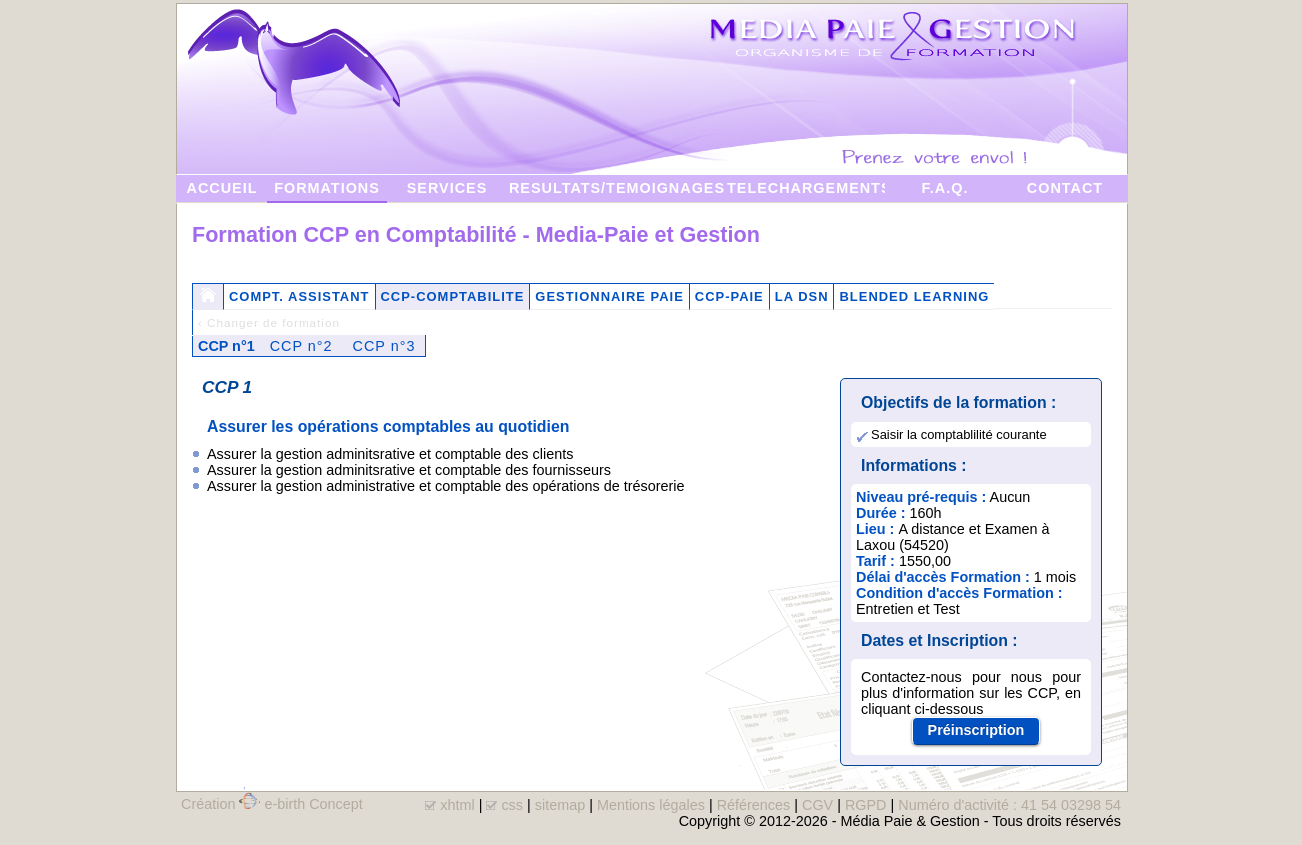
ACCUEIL (222, 188)
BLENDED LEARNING (914, 296)
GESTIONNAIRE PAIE (609, 296)
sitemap (560, 805)
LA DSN (802, 296)
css (512, 805)
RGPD (866, 805)
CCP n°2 (301, 346)
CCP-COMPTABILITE (453, 296)
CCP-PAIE (729, 296)
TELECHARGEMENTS (806, 188)
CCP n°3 (384, 346)
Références (754, 805)
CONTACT (1065, 188)
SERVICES (447, 188)
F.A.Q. (945, 188)
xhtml (457, 805)
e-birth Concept (313, 804)
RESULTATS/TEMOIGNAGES (617, 188)
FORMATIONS (327, 188)
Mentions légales (651, 805)
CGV (817, 805)
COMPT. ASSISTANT (299, 296)
